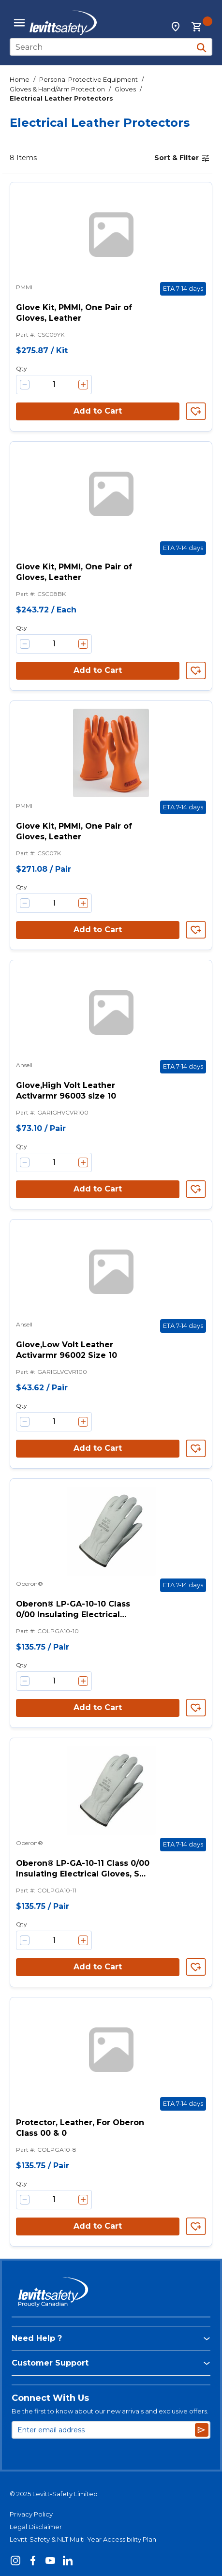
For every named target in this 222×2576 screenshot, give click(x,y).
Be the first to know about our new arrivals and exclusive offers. (110, 2411)
